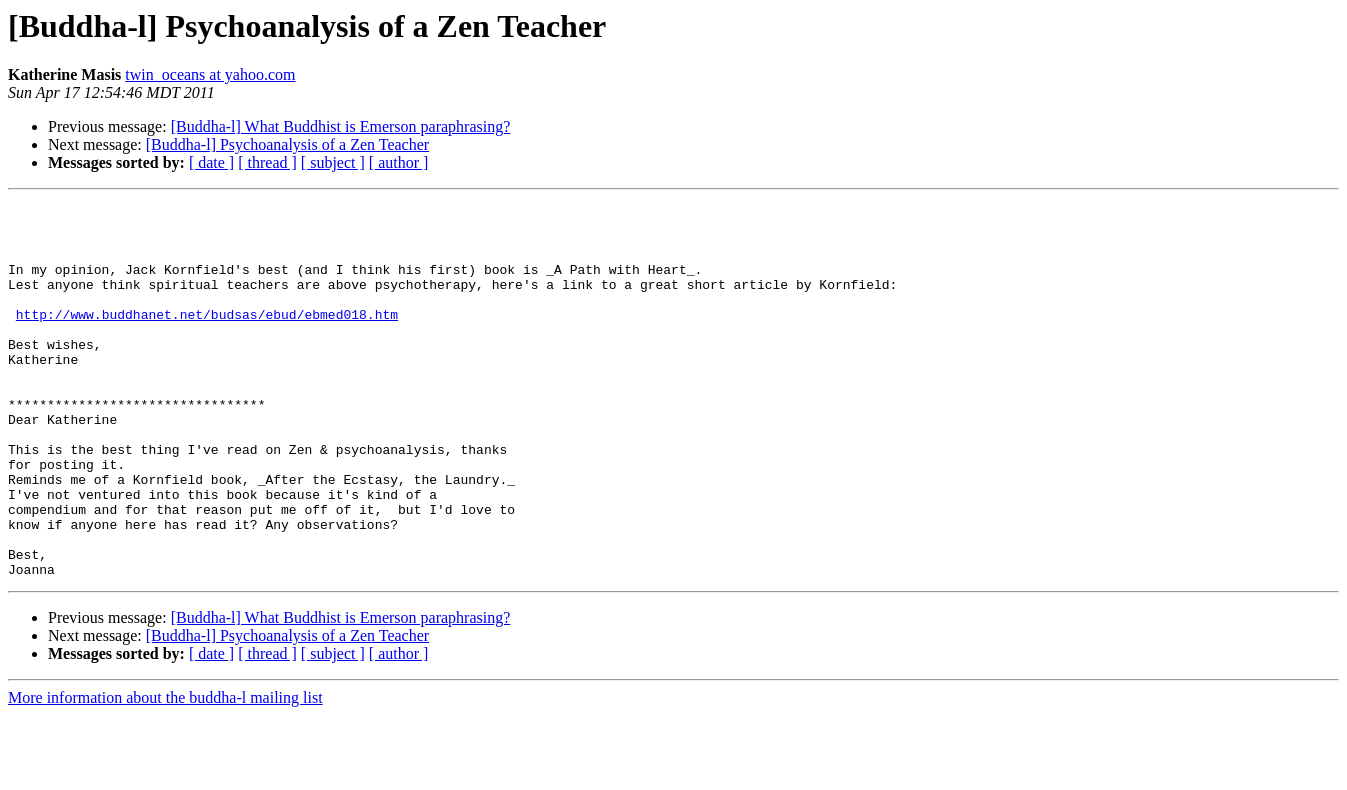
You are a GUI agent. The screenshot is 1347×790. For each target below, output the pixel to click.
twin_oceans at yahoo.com (210, 74)
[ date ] (211, 162)
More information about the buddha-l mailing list (165, 772)
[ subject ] (333, 162)
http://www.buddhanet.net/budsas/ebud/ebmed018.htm (207, 338)
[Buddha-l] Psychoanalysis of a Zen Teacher (287, 144)
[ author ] (399, 162)
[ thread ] (267, 162)
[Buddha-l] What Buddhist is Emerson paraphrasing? (341, 126)
